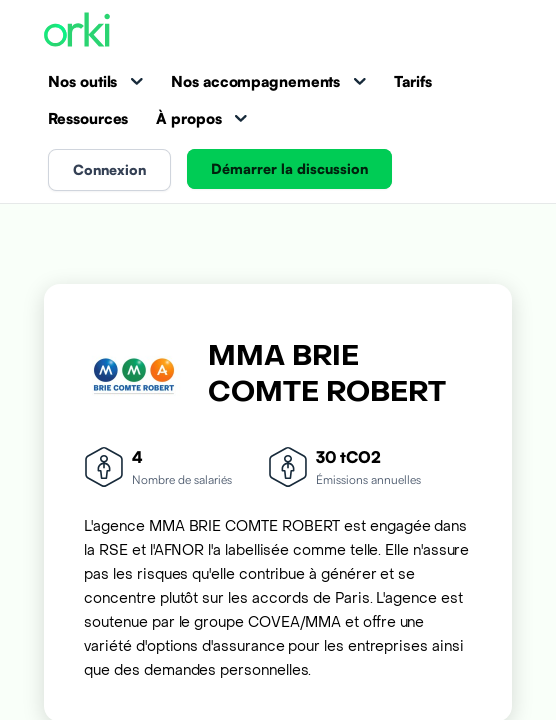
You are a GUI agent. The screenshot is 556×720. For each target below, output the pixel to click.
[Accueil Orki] (77, 31)
